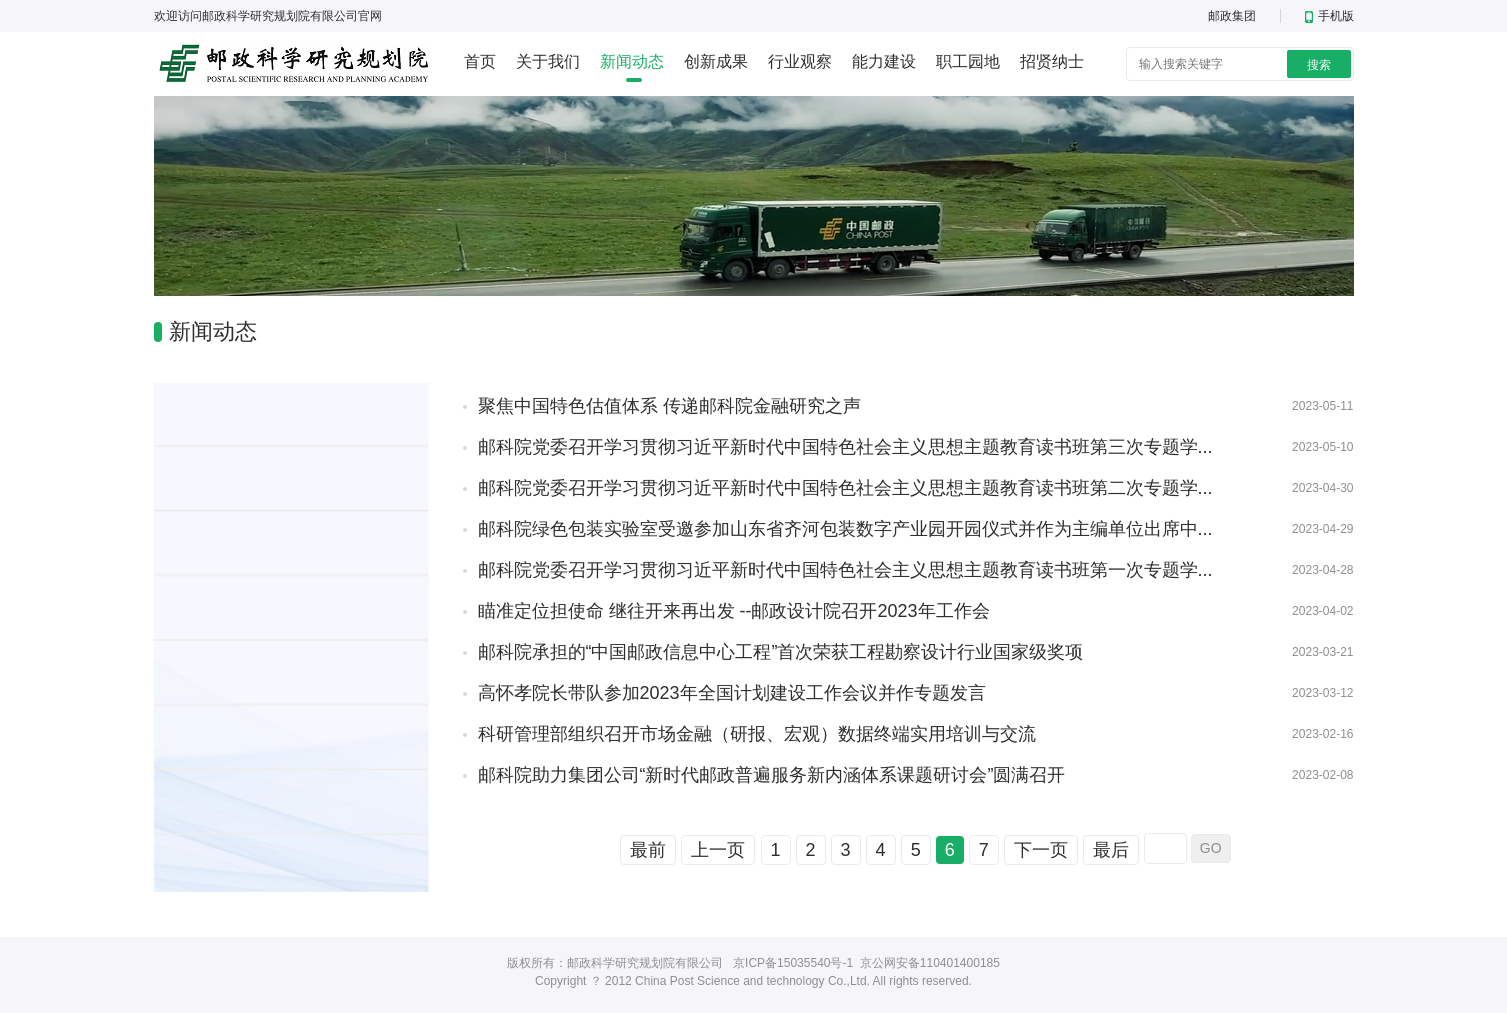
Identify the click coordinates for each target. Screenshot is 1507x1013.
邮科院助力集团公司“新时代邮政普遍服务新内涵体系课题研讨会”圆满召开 (772, 775)
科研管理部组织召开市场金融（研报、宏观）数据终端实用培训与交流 (757, 734)
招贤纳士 (1052, 61)
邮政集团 (1232, 16)
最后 (1111, 850)
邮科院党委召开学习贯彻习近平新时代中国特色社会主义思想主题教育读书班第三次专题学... (845, 447)
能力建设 (884, 61)
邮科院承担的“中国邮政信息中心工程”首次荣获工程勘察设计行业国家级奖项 (781, 652)
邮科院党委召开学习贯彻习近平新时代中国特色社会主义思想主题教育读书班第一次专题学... (845, 570)
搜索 (1319, 65)
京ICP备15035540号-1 (793, 963)
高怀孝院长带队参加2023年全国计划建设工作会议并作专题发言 (732, 693)
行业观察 (800, 61)
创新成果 (716, 61)
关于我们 (548, 61)
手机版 (1329, 16)
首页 (480, 61)
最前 (648, 850)
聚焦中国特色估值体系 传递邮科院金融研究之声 (669, 406)
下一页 (1041, 850)
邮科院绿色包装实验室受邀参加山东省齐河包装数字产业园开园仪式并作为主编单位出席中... (845, 529)
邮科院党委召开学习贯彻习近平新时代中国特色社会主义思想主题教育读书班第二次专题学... (845, 488)
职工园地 (968, 61)
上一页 (718, 850)
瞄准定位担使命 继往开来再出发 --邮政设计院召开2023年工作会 (734, 611)
